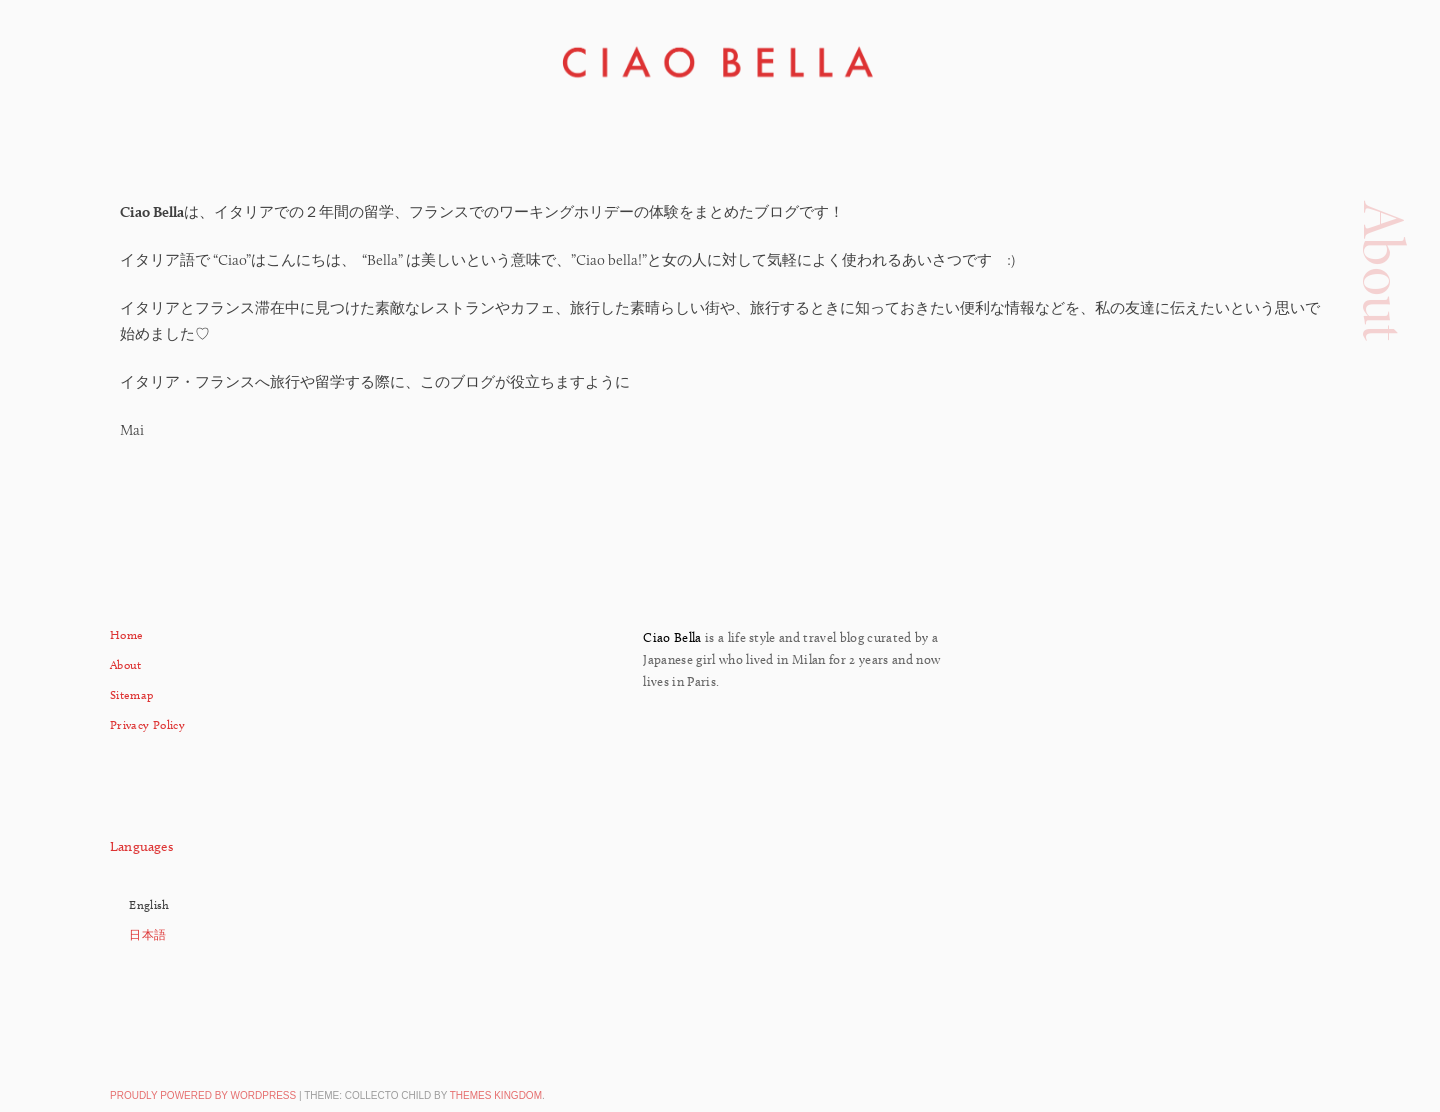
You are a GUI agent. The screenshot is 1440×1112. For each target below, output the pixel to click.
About (126, 664)
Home (126, 634)
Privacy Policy (147, 724)
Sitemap (131, 694)
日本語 (147, 934)
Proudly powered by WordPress (203, 1095)
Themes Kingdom (496, 1095)
